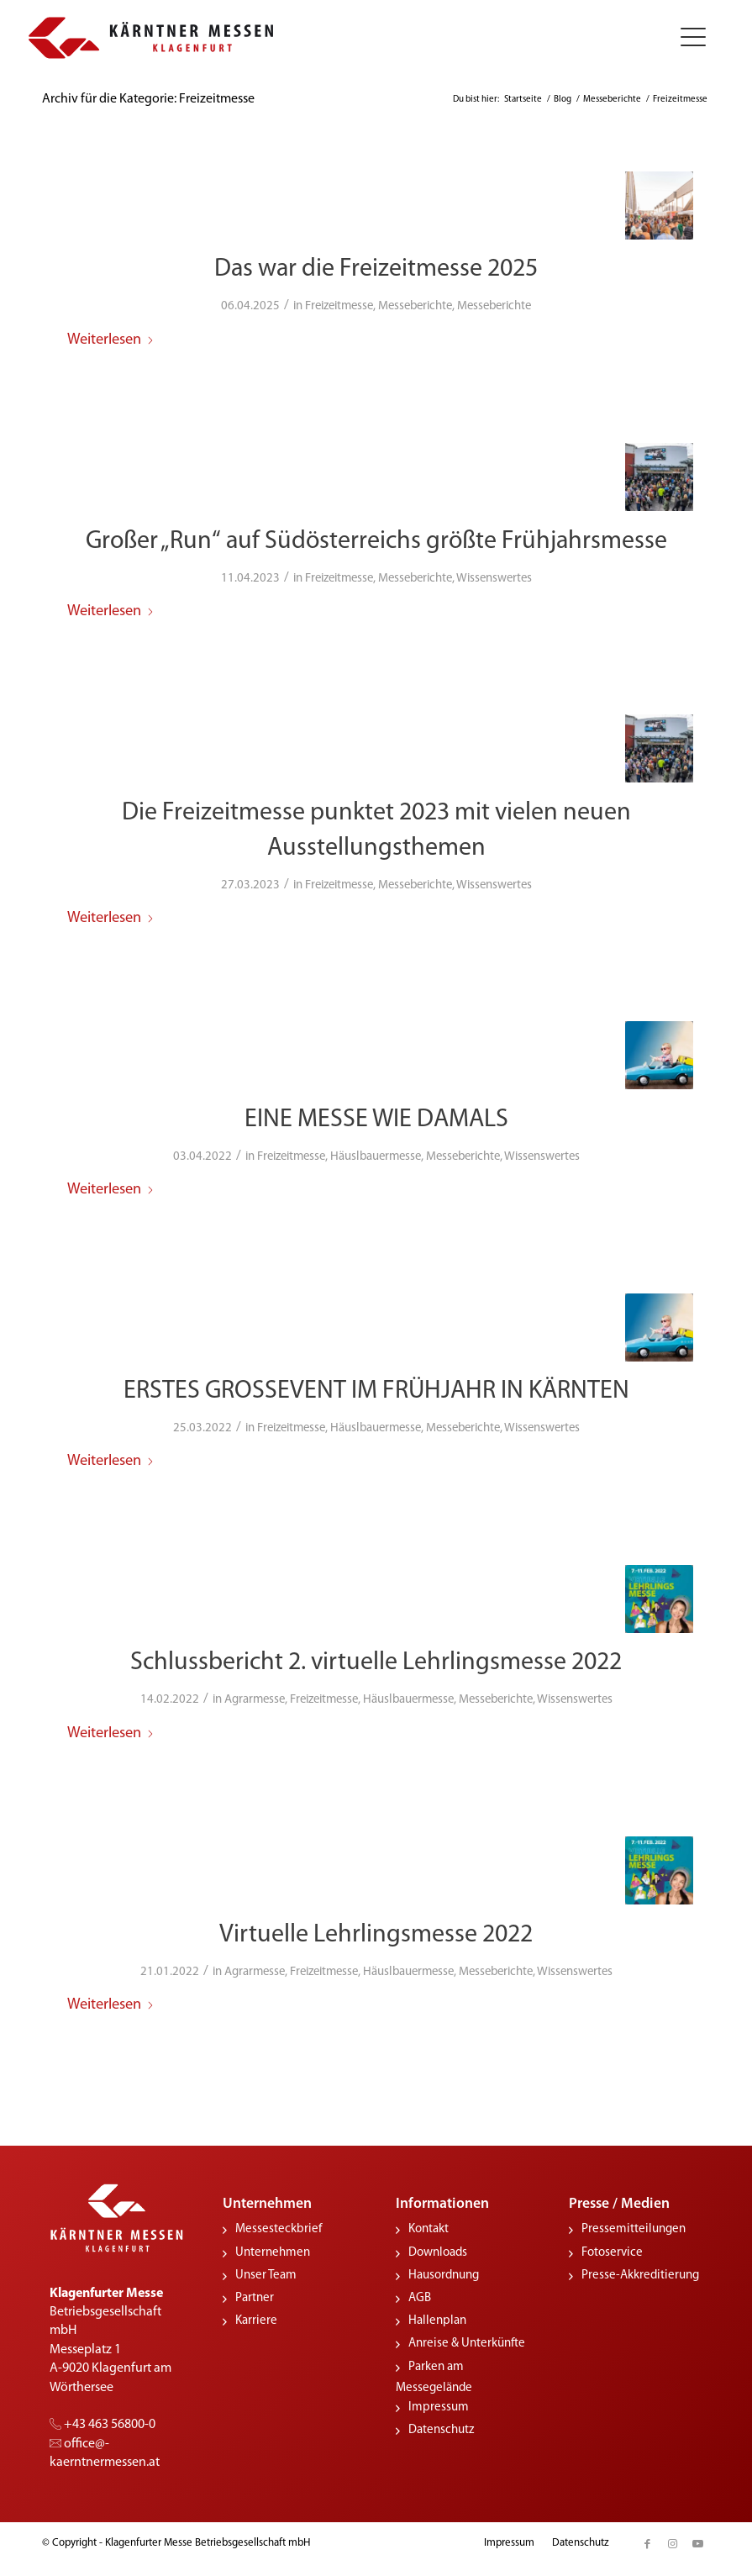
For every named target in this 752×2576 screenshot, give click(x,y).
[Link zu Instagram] (672, 2539)
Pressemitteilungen (633, 2226)
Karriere (256, 2317)
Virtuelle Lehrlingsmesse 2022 (376, 1931)
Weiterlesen (111, 339)
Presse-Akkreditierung (640, 2271)
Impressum (438, 2403)
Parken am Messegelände (434, 2373)
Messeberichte (415, 306)
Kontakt (428, 2226)
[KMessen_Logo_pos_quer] (151, 38)
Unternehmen (272, 2248)
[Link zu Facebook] (647, 2539)
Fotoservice (612, 2248)
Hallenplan (437, 2317)
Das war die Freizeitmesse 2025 (376, 269)
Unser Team (266, 2271)
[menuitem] (687, 38)
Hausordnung (443, 2271)
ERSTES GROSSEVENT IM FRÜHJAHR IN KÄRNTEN (376, 1389)
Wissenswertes (494, 577)
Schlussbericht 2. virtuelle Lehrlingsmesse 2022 (376, 1659)
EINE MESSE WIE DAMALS (376, 1117)
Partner (254, 2294)
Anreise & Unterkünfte (466, 2340)
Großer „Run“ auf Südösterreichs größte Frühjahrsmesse (376, 540)
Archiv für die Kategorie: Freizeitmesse (148, 99)
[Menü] (687, 38)
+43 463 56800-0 (102, 2421)
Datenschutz (441, 2426)
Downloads (437, 2248)
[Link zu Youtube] (697, 2539)
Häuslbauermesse (375, 1154)
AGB (419, 2294)
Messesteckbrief (278, 2226)
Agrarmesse (254, 1696)
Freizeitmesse (339, 306)
